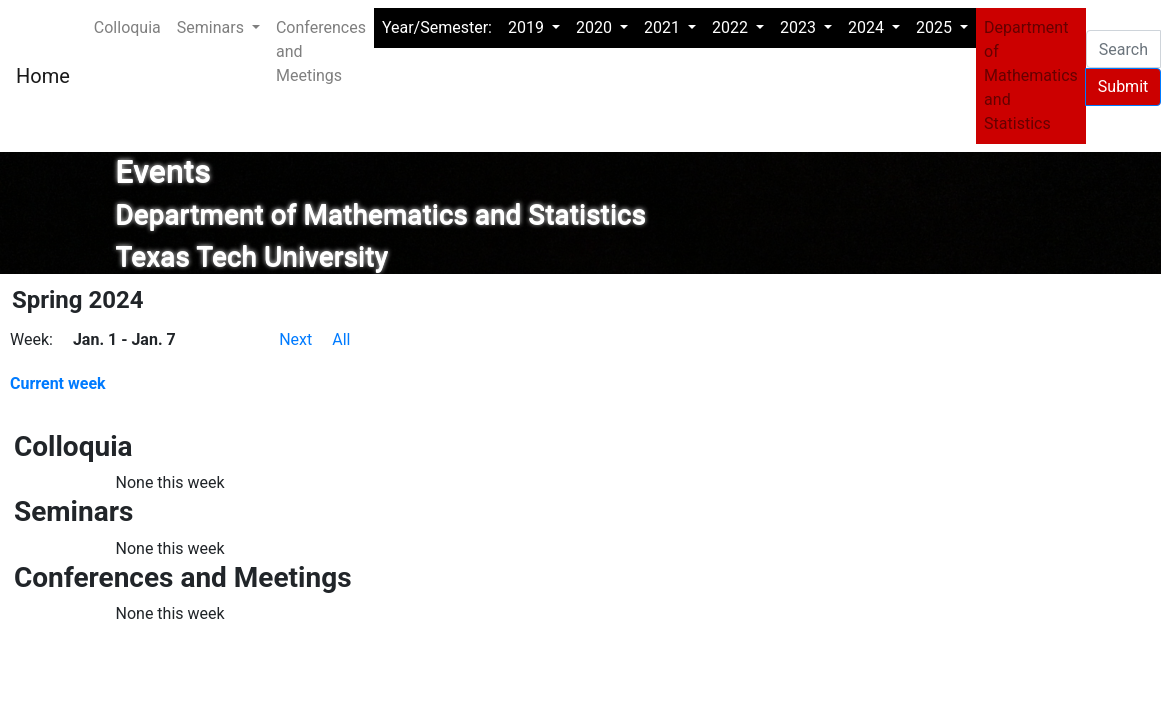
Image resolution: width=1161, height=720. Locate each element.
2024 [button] (868, 27)
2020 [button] (596, 27)
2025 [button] (936, 27)
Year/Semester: (437, 27)
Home (43, 76)
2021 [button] (664, 27)
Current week (58, 383)
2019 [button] (528, 27)
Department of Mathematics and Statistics (1031, 75)
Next (295, 339)
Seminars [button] (212, 27)
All (341, 339)
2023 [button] (800, 27)
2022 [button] (732, 27)
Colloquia (127, 27)
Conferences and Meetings (321, 51)
